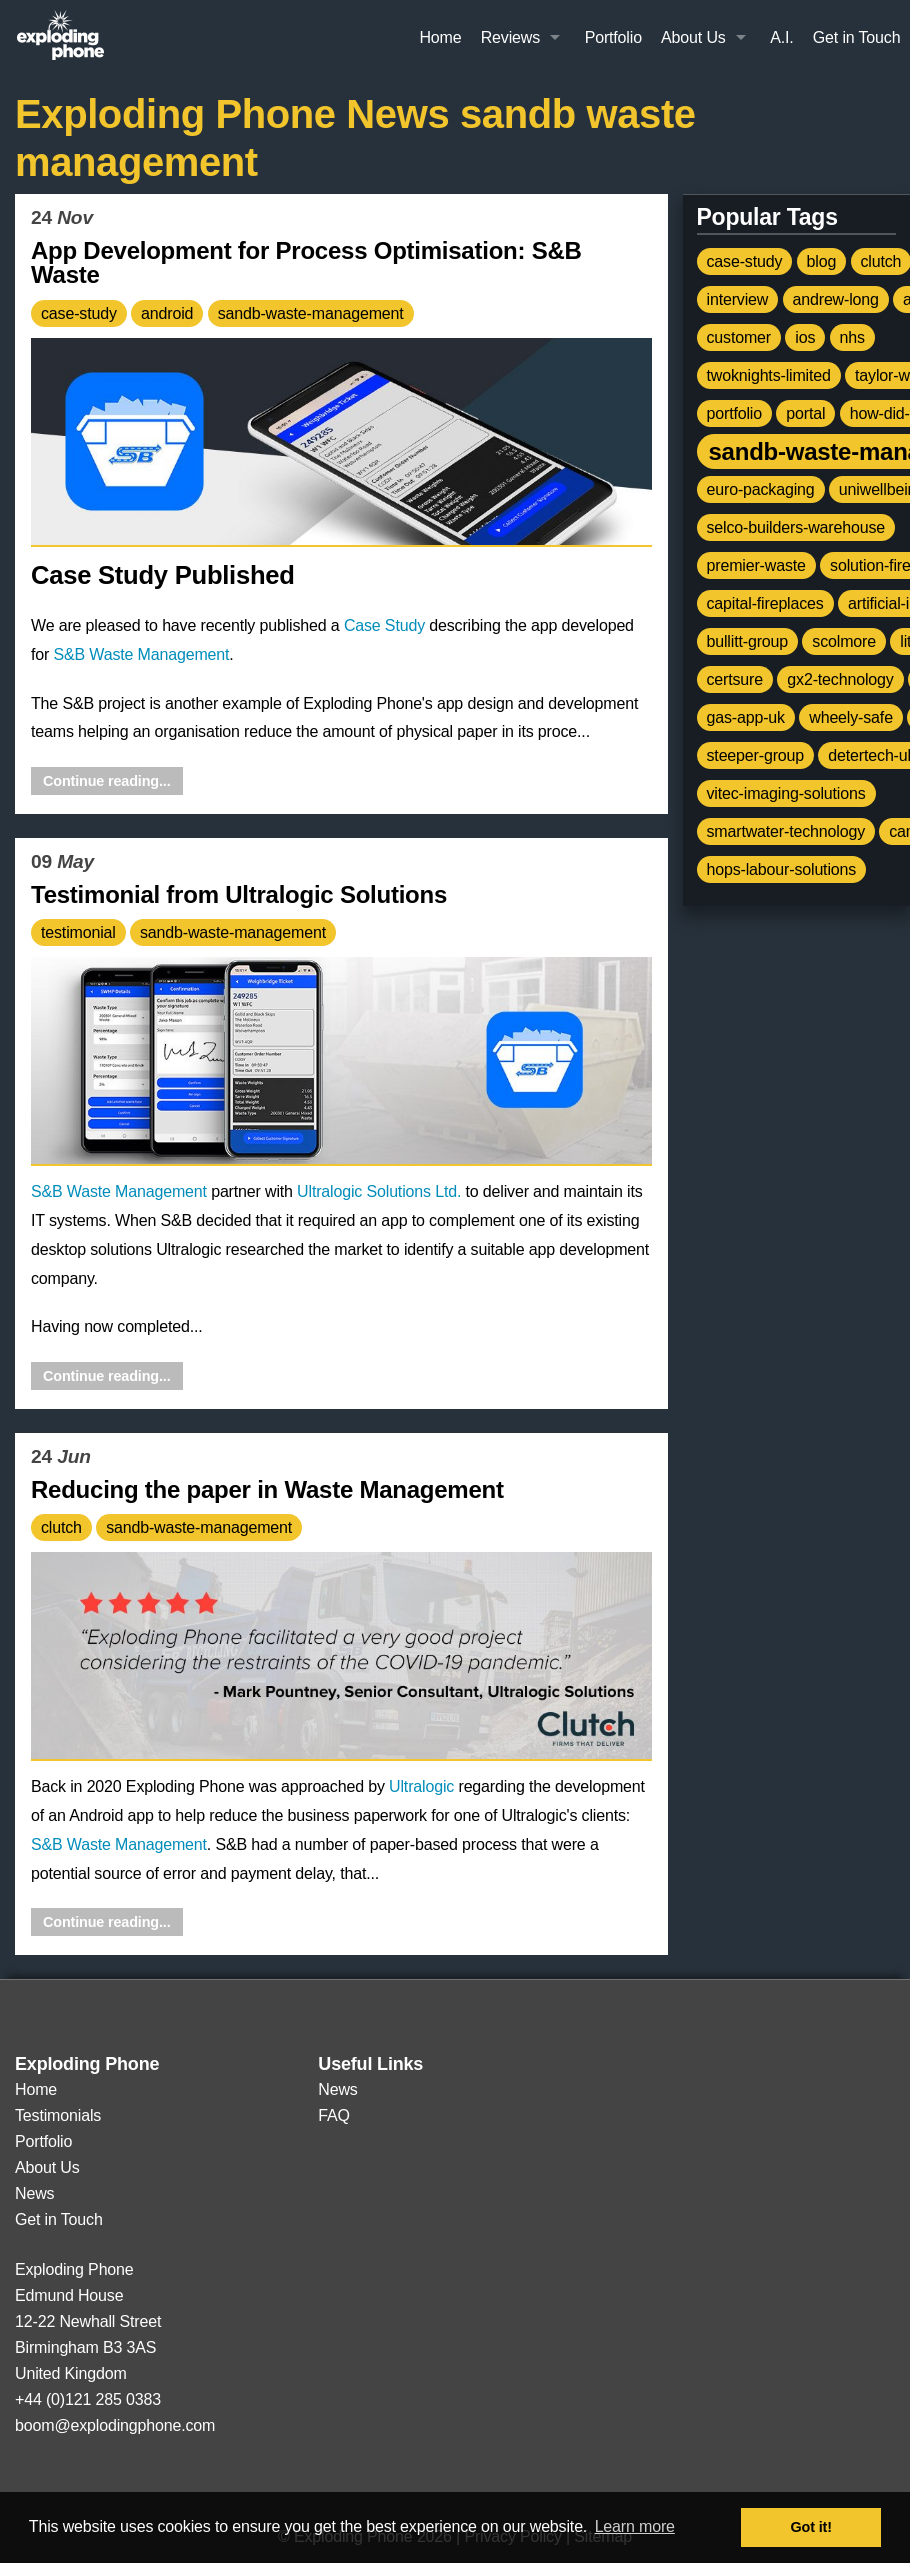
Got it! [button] (811, 2527)
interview (738, 299)
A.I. (781, 37)
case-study (79, 313)
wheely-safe (851, 717)
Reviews (510, 37)
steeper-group (756, 755)
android (167, 313)
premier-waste (756, 565)
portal (805, 413)
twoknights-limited (769, 375)
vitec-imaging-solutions (786, 793)
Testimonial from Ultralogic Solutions (239, 894)
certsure (735, 679)
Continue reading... (107, 781)
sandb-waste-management (311, 313)
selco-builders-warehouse (796, 527)
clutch (61, 1527)
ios (805, 337)
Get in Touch (857, 37)
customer (739, 337)
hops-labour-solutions (782, 869)
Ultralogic (421, 1786)
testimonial (78, 932)
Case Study (384, 625)
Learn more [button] (635, 2526)
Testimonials (58, 2115)
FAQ (334, 2115)
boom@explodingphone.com (115, 2425)
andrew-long (836, 299)
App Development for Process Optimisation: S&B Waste (306, 263)
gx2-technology (840, 679)
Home (440, 37)
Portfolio (613, 37)
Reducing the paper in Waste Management (267, 1489)
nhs (852, 337)
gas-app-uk (746, 717)
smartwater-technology (786, 831)
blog (822, 261)
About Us (693, 37)
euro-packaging (761, 489)
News (34, 2193)
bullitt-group (748, 641)
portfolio (734, 413)
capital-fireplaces (765, 603)
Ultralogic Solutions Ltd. (379, 1191)
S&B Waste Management (141, 654)
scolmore (844, 641)
